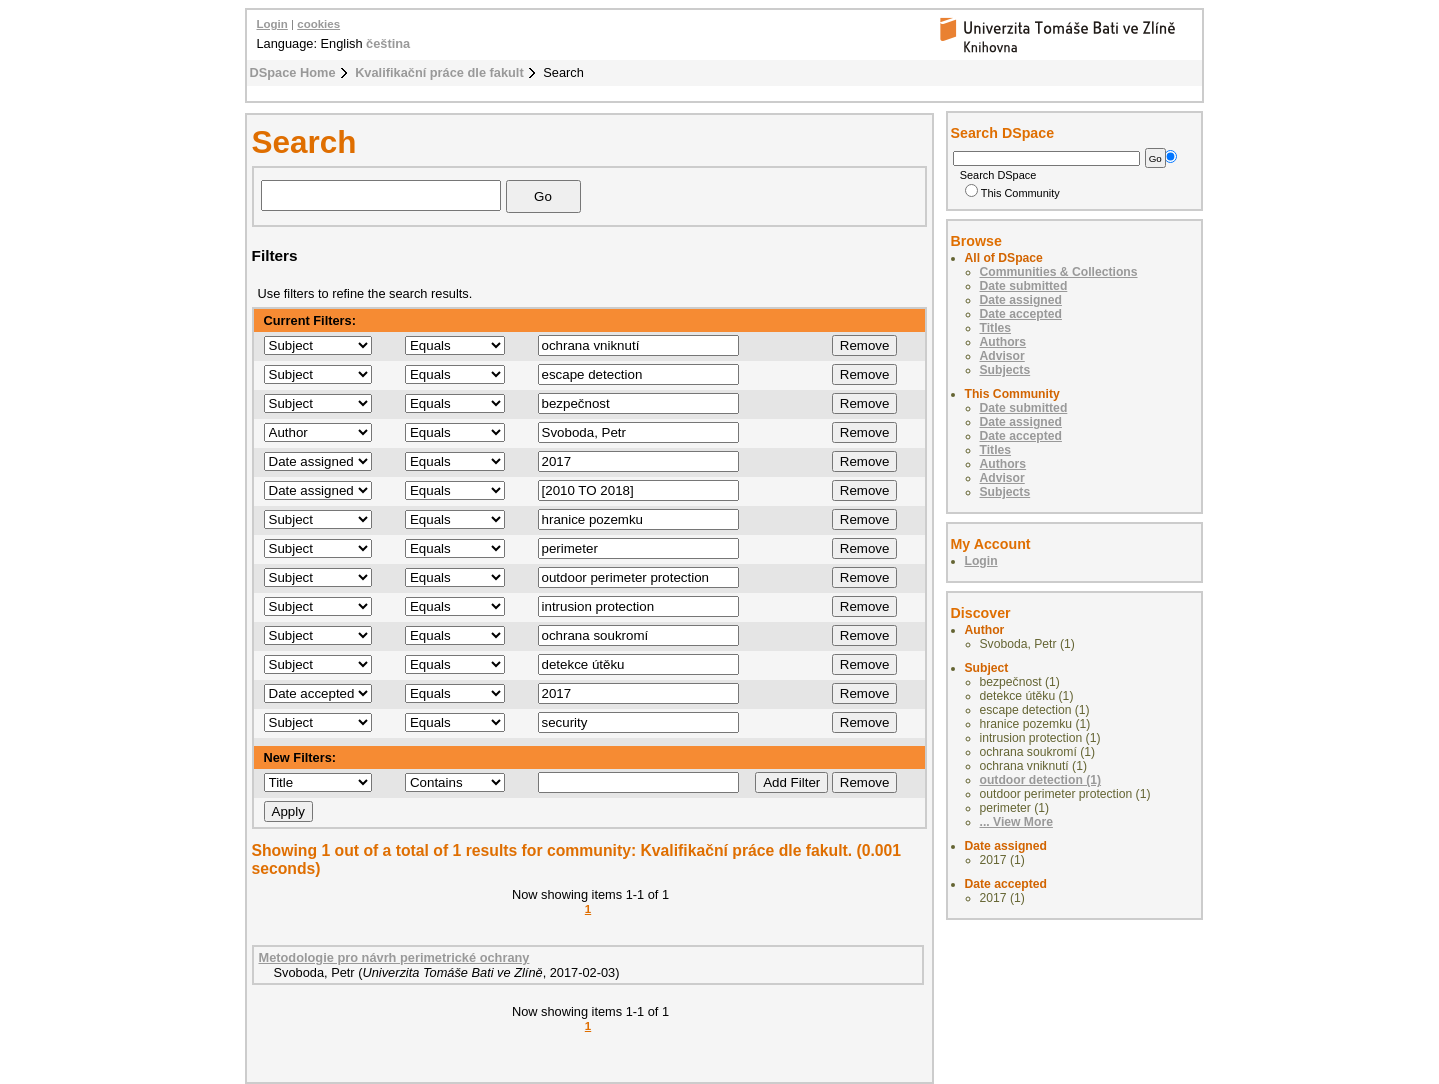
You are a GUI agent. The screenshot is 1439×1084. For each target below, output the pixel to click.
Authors (1003, 342)
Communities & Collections (1059, 272)
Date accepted (1021, 314)
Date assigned (1021, 300)
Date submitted (1024, 286)
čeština (388, 43)
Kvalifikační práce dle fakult (439, 72)
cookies (318, 24)
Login (272, 24)
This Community (1012, 193)
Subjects (1005, 370)
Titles (996, 328)
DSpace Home (293, 72)
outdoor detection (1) (1041, 780)
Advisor (1002, 356)
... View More (1016, 822)
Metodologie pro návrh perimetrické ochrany (394, 957)
